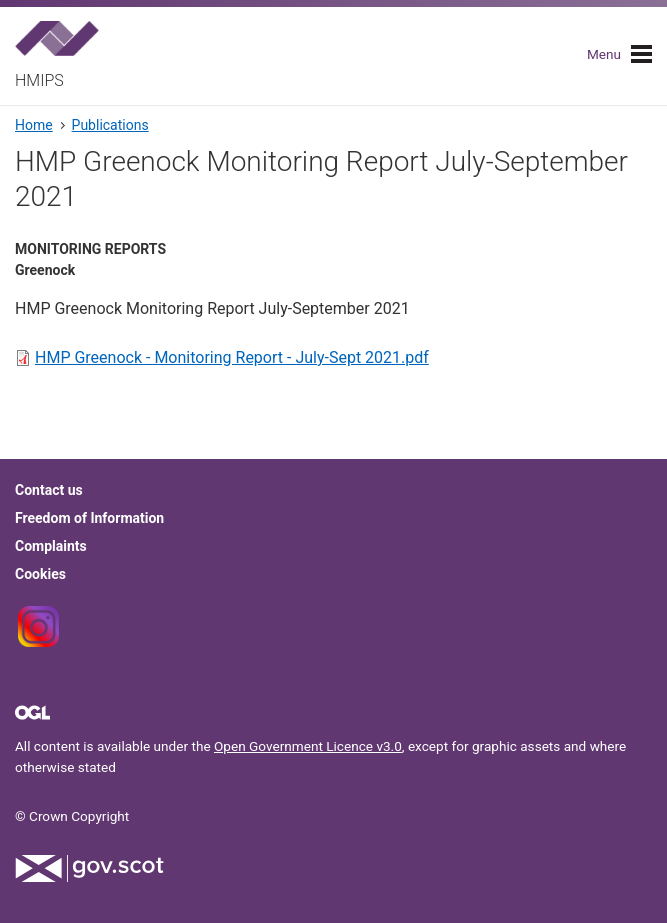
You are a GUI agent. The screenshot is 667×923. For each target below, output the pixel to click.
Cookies (40, 574)
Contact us (49, 490)
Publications (110, 125)
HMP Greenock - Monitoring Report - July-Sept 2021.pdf (232, 357)
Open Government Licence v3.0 (308, 746)
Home (34, 125)
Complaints (51, 546)
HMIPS (39, 80)
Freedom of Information (89, 518)
